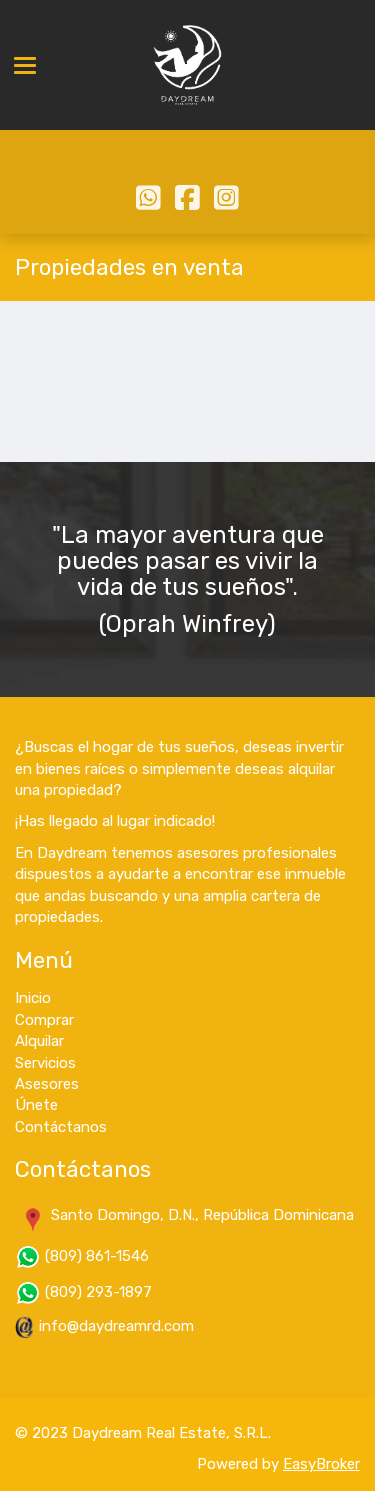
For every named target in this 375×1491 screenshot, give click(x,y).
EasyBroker (321, 1464)
